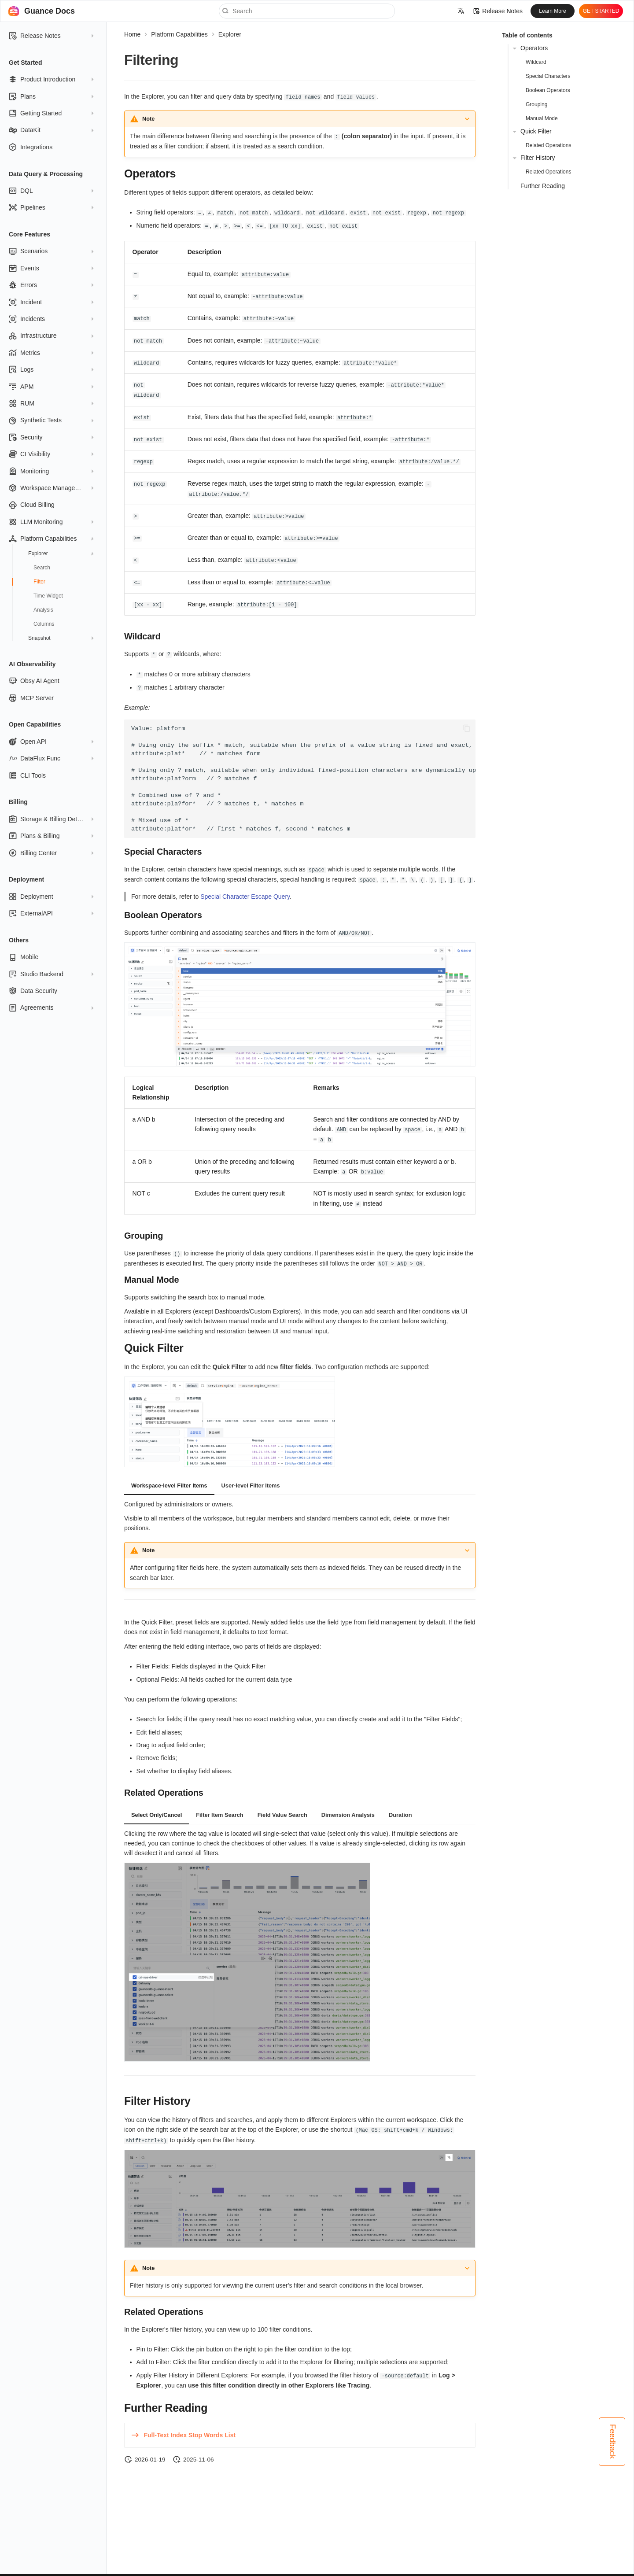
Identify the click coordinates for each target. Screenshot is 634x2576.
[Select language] (461, 11)
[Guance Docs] (13, 11)
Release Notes (498, 11)
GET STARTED (601, 11)
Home (132, 34)
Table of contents (527, 35)
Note (148, 118)
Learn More (552, 11)
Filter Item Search (219, 1805)
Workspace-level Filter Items (169, 1476)
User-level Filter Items (250, 1476)
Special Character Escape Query (245, 889)
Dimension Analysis (348, 1805)
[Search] (306, 11)
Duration (400, 1805)
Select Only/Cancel (156, 1805)
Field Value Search (282, 1805)
